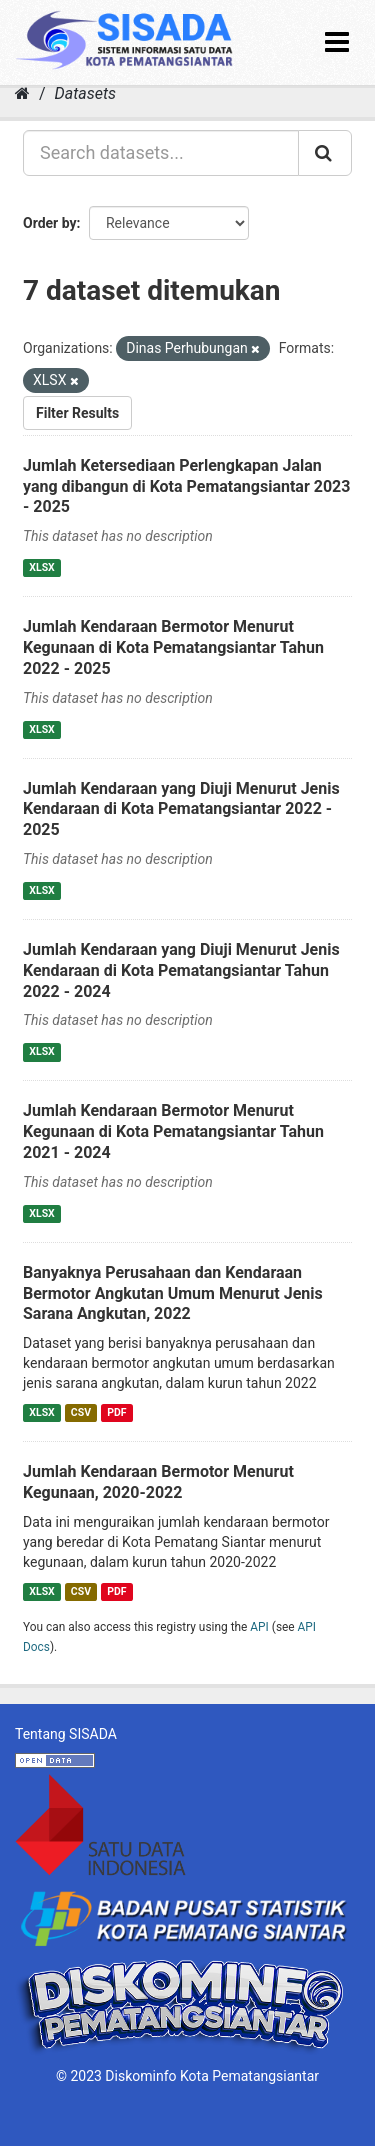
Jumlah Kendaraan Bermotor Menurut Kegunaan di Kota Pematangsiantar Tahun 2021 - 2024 (173, 1131)
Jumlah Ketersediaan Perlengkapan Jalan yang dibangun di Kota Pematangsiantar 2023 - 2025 (186, 486)
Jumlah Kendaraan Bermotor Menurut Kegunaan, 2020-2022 (158, 1482)
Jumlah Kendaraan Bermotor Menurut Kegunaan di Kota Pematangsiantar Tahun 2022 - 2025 (173, 647)
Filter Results (77, 413)
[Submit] (325, 153)
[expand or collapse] (337, 42)
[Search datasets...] (161, 153)
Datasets (85, 93)
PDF (116, 1412)
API (259, 1627)
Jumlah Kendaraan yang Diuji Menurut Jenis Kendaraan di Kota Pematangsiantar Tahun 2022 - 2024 (181, 970)
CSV (81, 1412)
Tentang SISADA (66, 1734)
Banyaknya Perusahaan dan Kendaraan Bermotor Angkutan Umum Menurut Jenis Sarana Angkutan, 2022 (173, 1293)
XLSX (41, 567)
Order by (50, 223)
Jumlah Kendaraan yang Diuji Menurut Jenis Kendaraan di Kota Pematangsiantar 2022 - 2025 (181, 809)
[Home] (22, 93)
